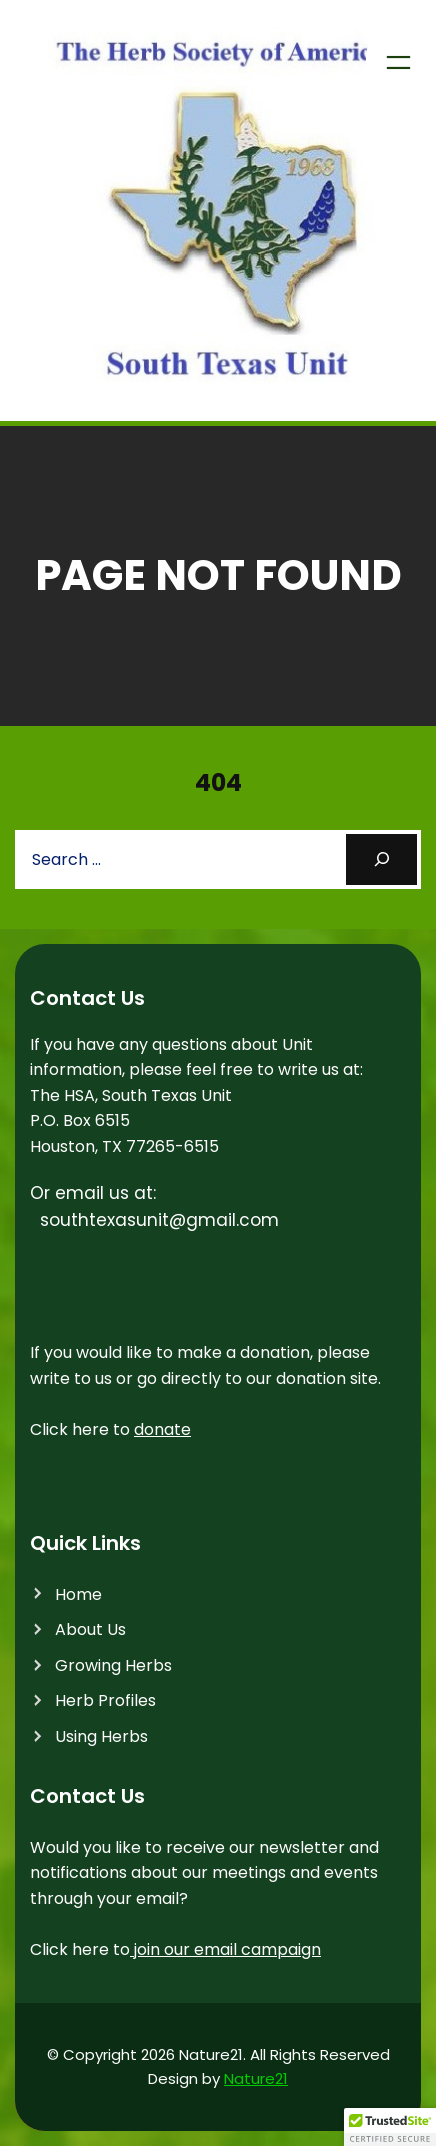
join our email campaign (225, 1949)
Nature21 (256, 2078)
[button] (390, 2127)
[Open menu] (398, 62)
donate (162, 1429)
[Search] (381, 859)
